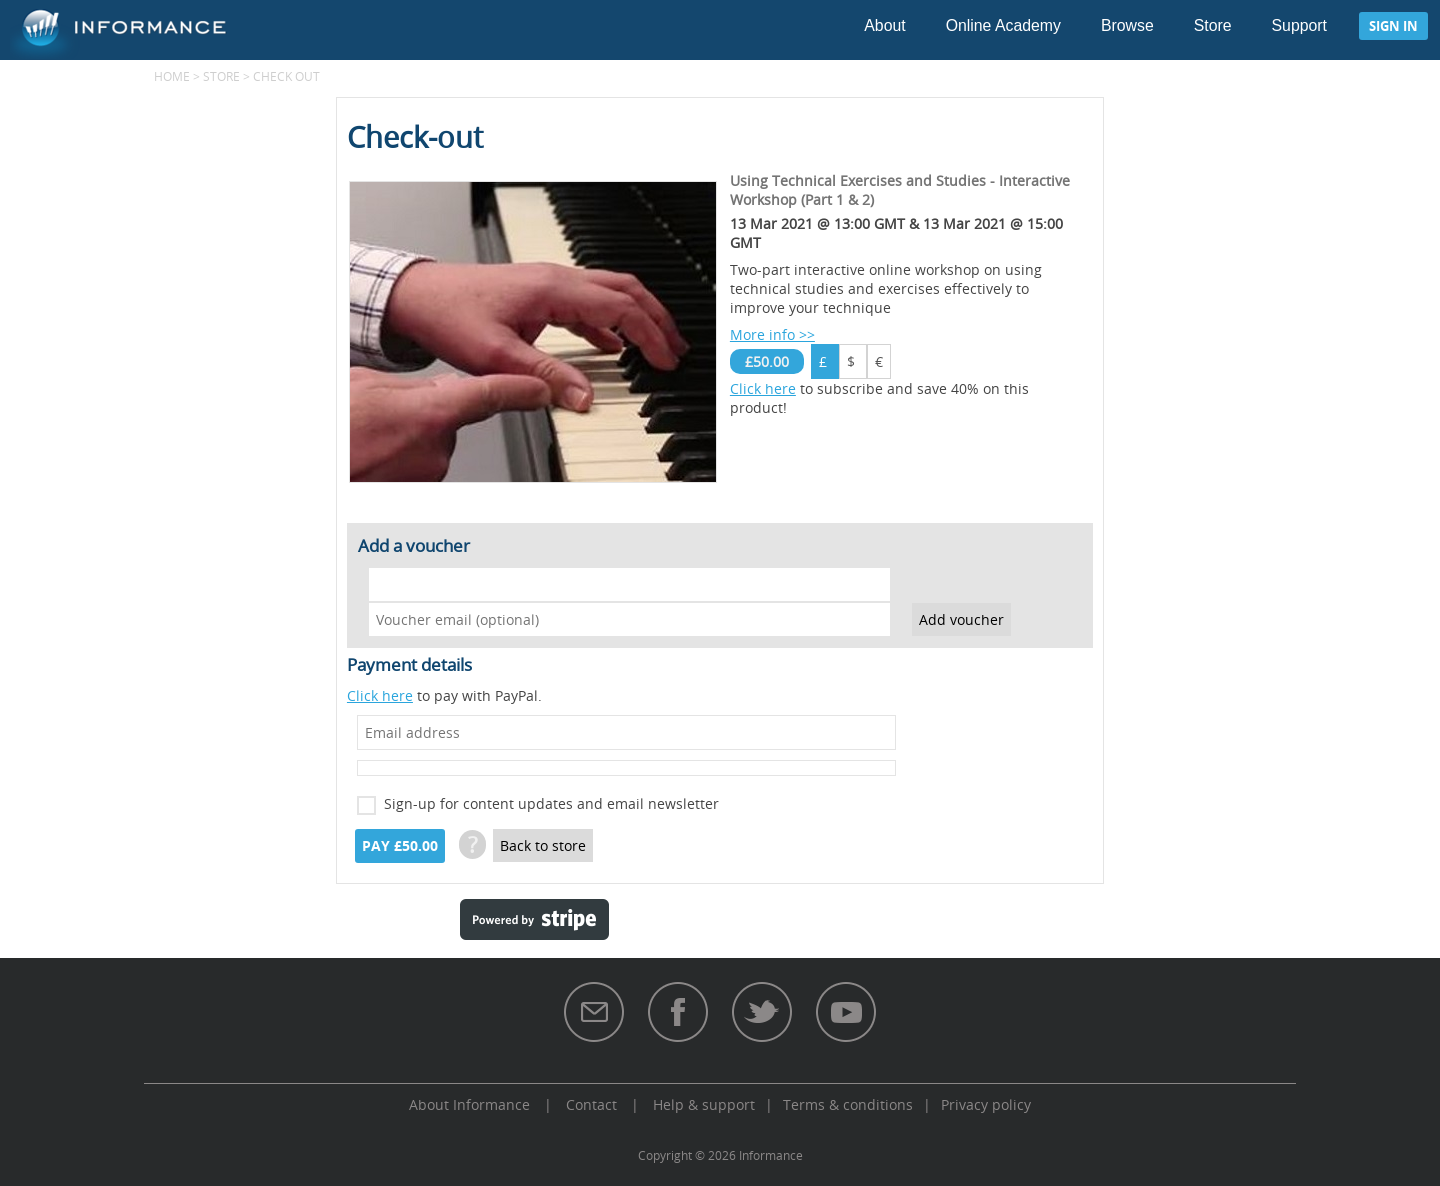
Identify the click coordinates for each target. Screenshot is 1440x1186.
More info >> (772, 334)
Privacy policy (986, 1104)
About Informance (469, 1104)
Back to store (543, 845)
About (884, 25)
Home (172, 76)
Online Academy (1003, 25)
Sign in (1393, 26)
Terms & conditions (848, 1104)
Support (1299, 25)
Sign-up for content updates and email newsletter (551, 803)
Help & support (704, 1104)
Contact (591, 1104)
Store (1213, 25)
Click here (763, 388)
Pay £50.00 (400, 846)
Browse (1127, 25)
